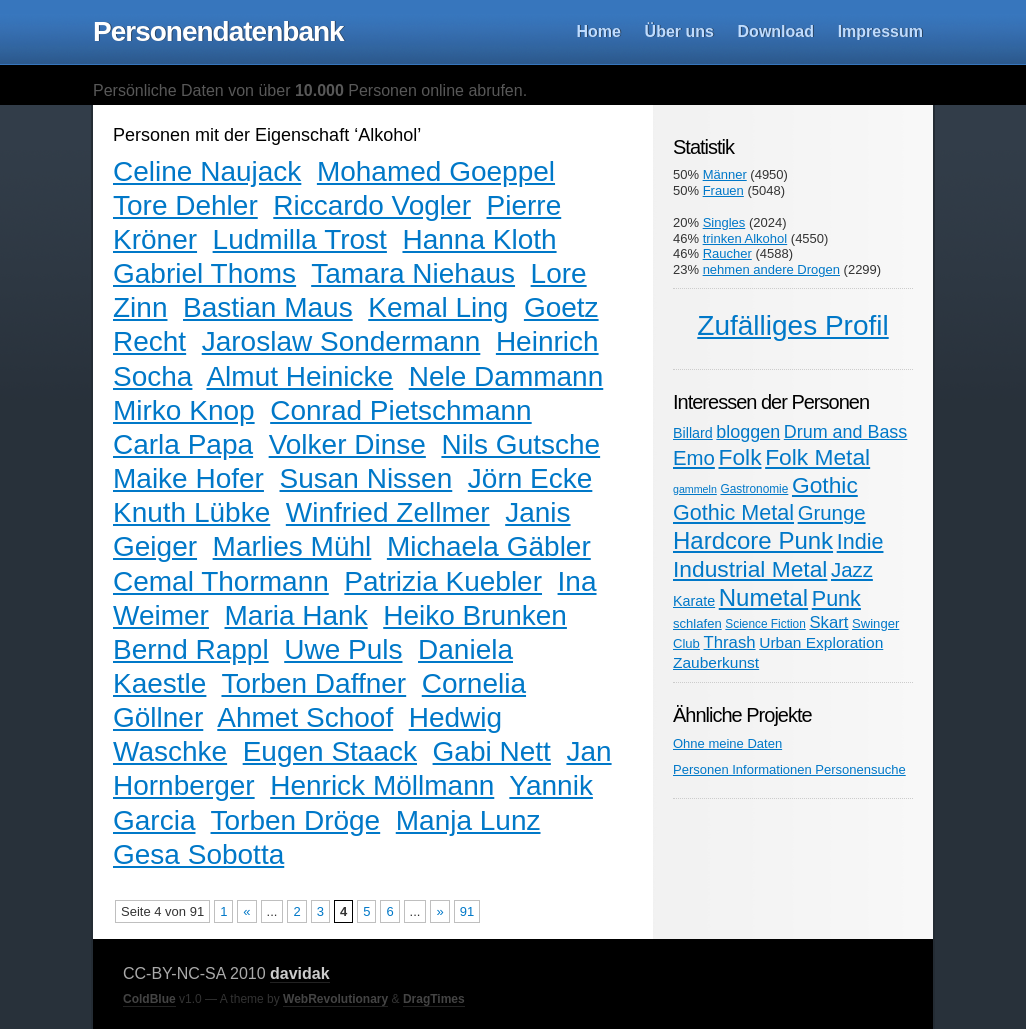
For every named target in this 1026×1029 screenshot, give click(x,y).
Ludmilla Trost (300, 239)
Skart (828, 622)
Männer (725, 174)
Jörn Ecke (530, 478)
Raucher (727, 253)
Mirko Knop (184, 410)
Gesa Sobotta (198, 854)
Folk (740, 457)
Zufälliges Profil (792, 325)
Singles (724, 222)
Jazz (852, 570)
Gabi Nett (492, 751)
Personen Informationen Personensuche (789, 769)
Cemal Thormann (221, 581)
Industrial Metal (750, 569)
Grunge (832, 513)
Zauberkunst (716, 662)
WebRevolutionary (335, 999)
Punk (836, 598)
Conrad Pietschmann (400, 410)
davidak (300, 973)
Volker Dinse (347, 444)
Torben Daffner (313, 683)
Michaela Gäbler (489, 546)
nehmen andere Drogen (771, 269)
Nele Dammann (506, 376)
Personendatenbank (218, 31)
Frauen (723, 190)
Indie (860, 541)
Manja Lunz (468, 820)
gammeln (695, 489)
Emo (694, 458)
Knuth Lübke (191, 512)
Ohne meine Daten (727, 743)
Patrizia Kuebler (443, 581)
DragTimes (434, 999)
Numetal (763, 597)
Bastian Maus (268, 307)
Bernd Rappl (191, 649)
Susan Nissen (366, 478)
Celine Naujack (207, 171)
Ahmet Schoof (305, 717)
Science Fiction (765, 624)
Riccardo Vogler (372, 205)
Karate (694, 601)
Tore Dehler (185, 205)
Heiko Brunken (475, 615)
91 (467, 911)
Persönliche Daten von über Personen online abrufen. (310, 90)
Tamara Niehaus (413, 273)
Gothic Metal (733, 512)
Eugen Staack (330, 751)
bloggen (748, 432)
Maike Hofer (188, 478)
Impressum (880, 31)
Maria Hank (296, 615)
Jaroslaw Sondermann (341, 341)
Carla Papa (183, 444)
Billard (693, 433)
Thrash (730, 642)
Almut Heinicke (299, 376)
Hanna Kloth (479, 239)
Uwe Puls (343, 649)
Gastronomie (754, 489)
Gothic (825, 485)
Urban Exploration (821, 642)
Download (776, 31)
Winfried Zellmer (388, 512)
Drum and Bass (846, 432)
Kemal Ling (438, 307)
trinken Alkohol (745, 238)
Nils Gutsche (520, 444)
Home (599, 31)
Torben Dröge (296, 820)
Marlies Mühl (292, 546)
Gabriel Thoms (204, 273)
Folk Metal (817, 457)
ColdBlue (149, 999)
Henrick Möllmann (382, 785)
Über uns (679, 31)
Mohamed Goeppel (436, 171)
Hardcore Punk (753, 540)
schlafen (697, 623)
